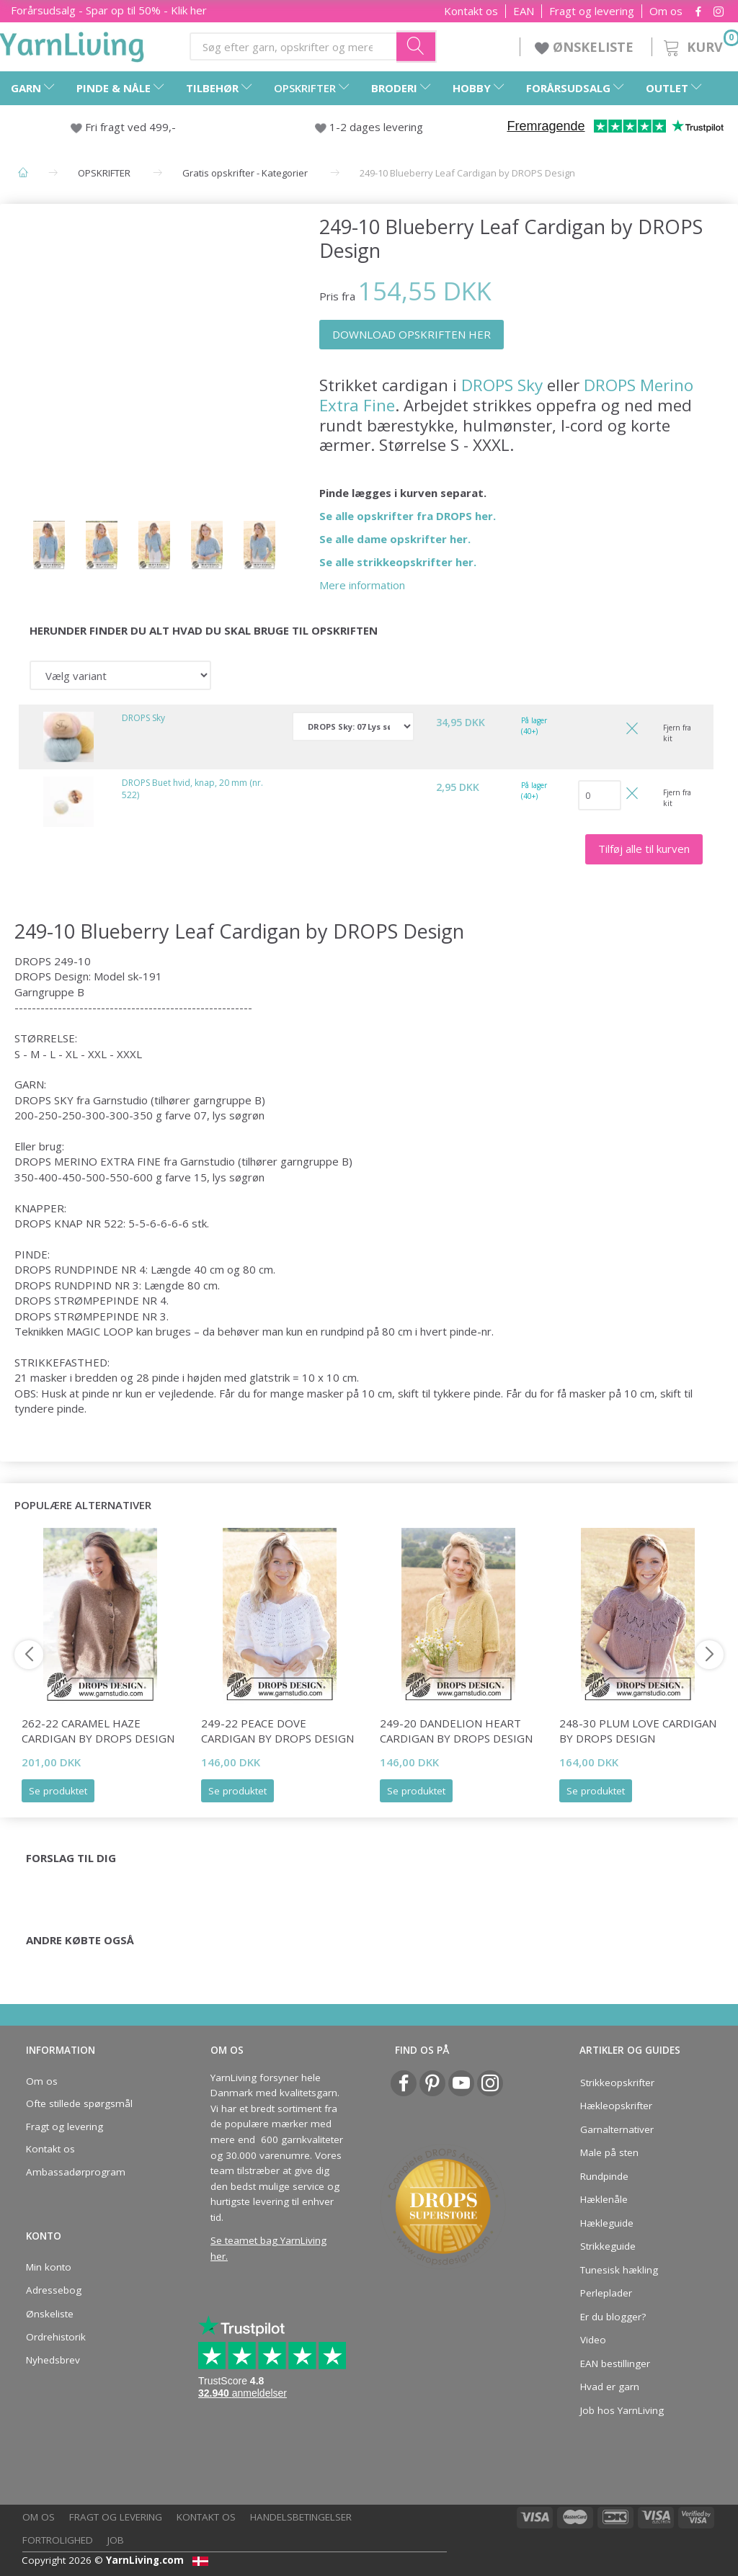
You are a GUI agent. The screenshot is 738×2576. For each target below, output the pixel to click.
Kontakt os (471, 11)
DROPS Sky (502, 385)
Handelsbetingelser (301, 2516)
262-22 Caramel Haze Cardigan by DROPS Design (98, 1730)
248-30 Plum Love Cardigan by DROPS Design (637, 1730)
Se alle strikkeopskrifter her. (397, 562)
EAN (523, 11)
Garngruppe (44, 992)
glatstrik (269, 1377)
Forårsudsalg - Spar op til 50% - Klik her (109, 10)
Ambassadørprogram (75, 2171)
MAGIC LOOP (99, 1331)
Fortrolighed (57, 2539)
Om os (666, 11)
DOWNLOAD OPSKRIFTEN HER (411, 334)
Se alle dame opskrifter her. (395, 539)
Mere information (362, 585)
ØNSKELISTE (586, 46)
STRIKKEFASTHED (60, 1362)
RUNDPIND (83, 1285)
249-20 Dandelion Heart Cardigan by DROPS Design (456, 1730)
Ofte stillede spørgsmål (79, 2103)
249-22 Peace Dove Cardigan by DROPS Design (277, 1730)
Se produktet (58, 1790)
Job (115, 2539)
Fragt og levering (591, 11)
